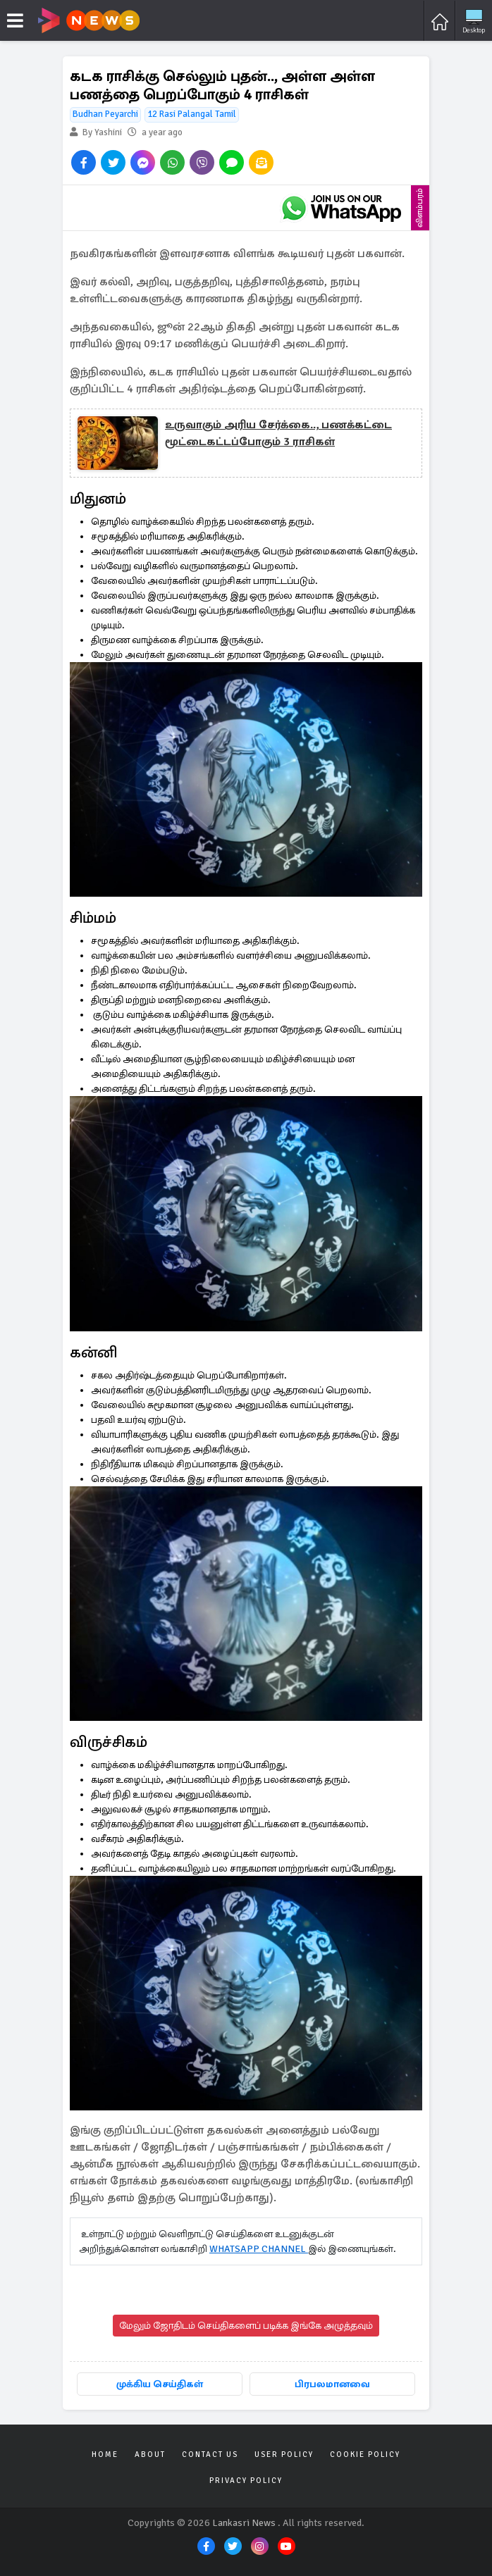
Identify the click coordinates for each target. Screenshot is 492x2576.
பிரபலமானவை (332, 2384)
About (150, 2454)
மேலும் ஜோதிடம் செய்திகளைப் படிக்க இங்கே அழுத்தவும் (246, 2326)
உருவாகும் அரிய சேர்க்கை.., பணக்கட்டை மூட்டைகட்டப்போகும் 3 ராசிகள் (278, 433)
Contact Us (210, 2454)
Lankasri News (244, 2523)
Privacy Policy (246, 2480)
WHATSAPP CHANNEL (258, 2249)
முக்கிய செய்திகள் (159, 2384)
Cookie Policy (365, 2454)
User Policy (284, 2454)
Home (105, 2454)
